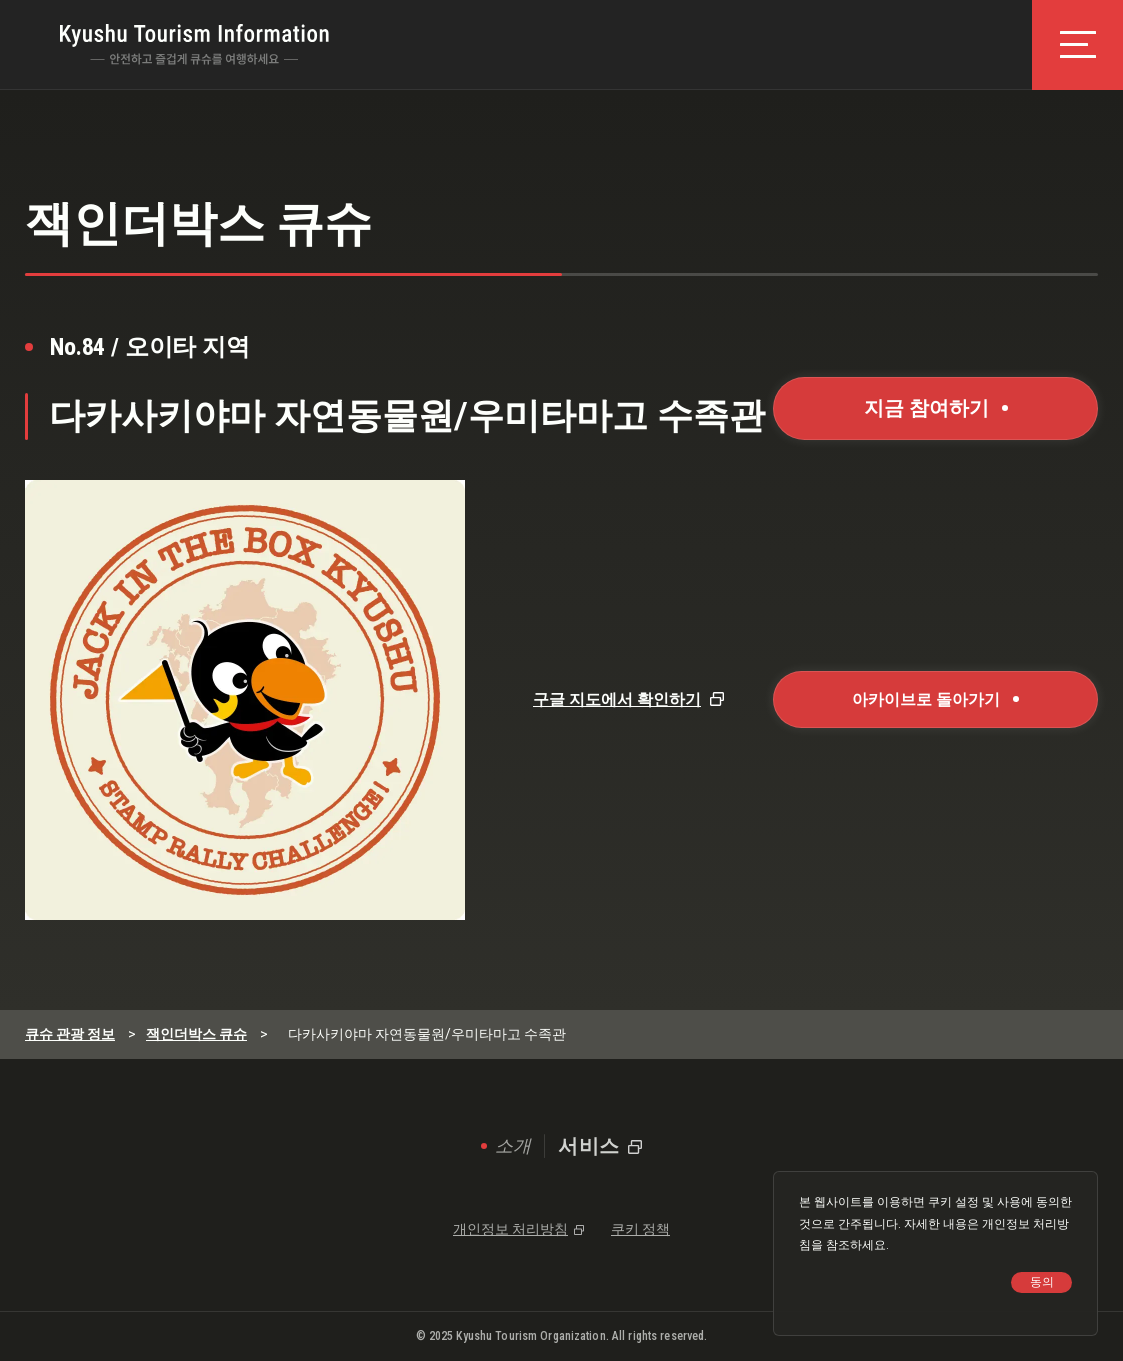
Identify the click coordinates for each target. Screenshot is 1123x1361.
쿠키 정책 (640, 1229)
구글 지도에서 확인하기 (617, 699)
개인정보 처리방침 (510, 1229)
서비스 (588, 1146)
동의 (1042, 1282)
